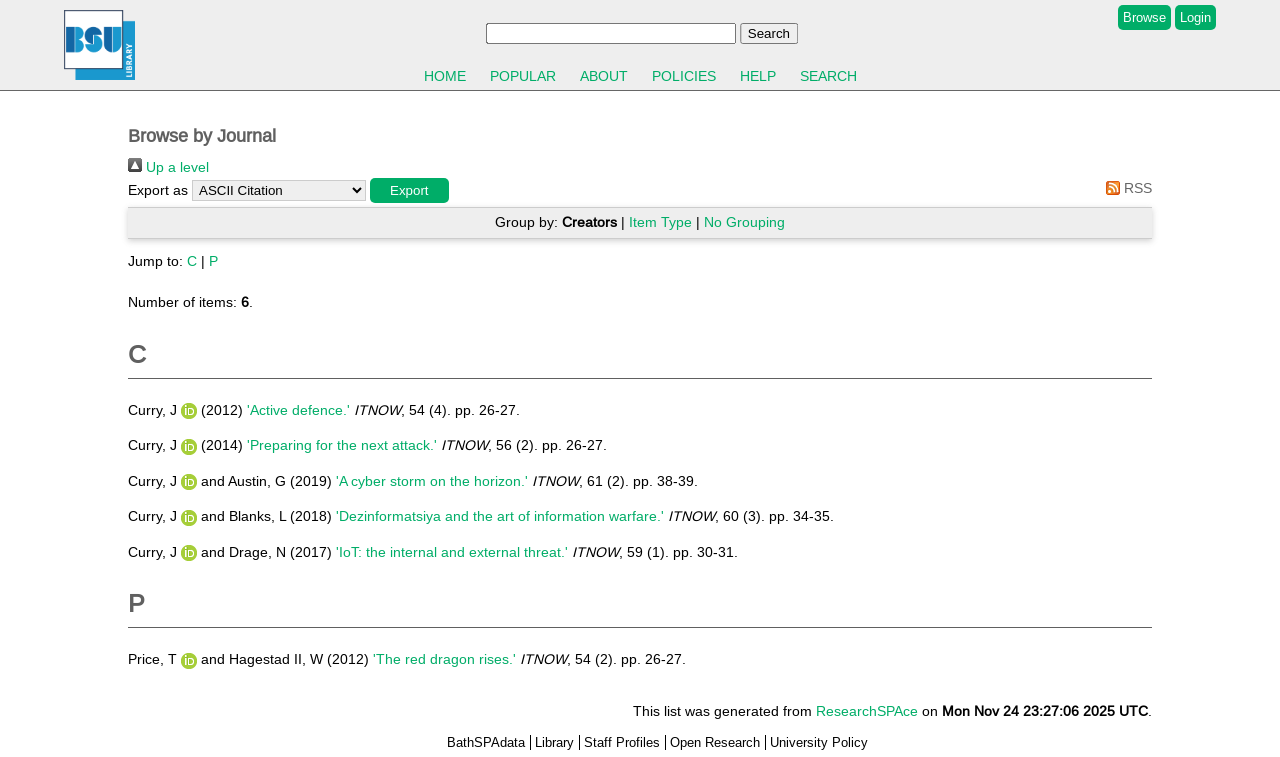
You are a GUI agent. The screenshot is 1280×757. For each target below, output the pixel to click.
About (604, 76)
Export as (158, 190)
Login (1195, 17)
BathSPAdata (486, 742)
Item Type (660, 222)
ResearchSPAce (867, 711)
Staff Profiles (622, 742)
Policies (684, 76)
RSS (1125, 188)
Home (445, 76)
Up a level (168, 167)
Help (758, 76)
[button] (409, 190)
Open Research (715, 742)
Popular (523, 76)
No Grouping (744, 222)
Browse (1144, 17)
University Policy (819, 742)
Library (554, 742)
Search (828, 76)
